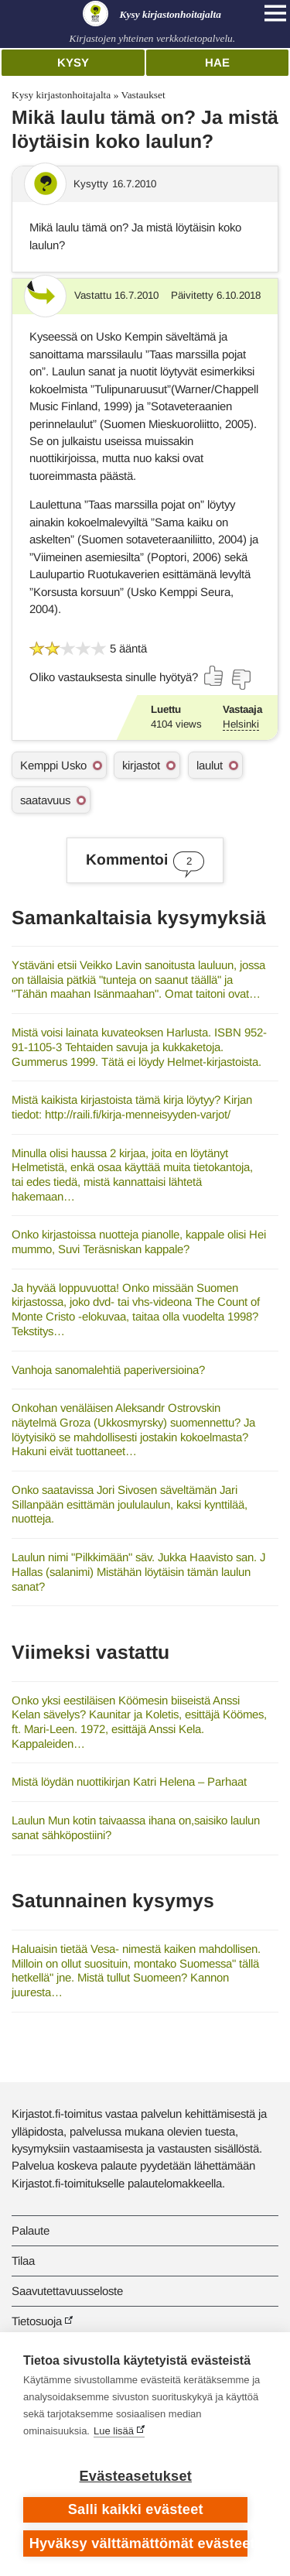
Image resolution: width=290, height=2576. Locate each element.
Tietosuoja (37, 2321)
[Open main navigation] (275, 13)
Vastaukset (143, 95)
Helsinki (241, 724)
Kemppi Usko (53, 765)
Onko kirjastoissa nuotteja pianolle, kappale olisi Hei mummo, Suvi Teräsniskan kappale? (139, 1241)
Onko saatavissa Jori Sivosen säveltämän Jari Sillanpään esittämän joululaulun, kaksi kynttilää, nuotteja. (129, 1504)
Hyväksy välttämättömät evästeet (138, 2543)
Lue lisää (114, 2431)
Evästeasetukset (136, 2476)
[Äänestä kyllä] (214, 676)
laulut (209, 765)
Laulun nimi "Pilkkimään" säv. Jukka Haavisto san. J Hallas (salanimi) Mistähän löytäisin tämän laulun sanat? (138, 1571)
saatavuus (45, 800)
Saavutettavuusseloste (67, 2290)
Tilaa (23, 2260)
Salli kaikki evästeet (135, 2509)
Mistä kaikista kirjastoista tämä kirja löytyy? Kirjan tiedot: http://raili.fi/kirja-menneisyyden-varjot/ (132, 1107)
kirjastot (141, 765)
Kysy (73, 62)
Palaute (30, 2230)
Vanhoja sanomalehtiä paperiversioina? (108, 1369)
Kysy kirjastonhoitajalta (61, 95)
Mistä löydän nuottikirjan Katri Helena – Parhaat (129, 1781)
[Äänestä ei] (240, 680)
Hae (217, 62)
